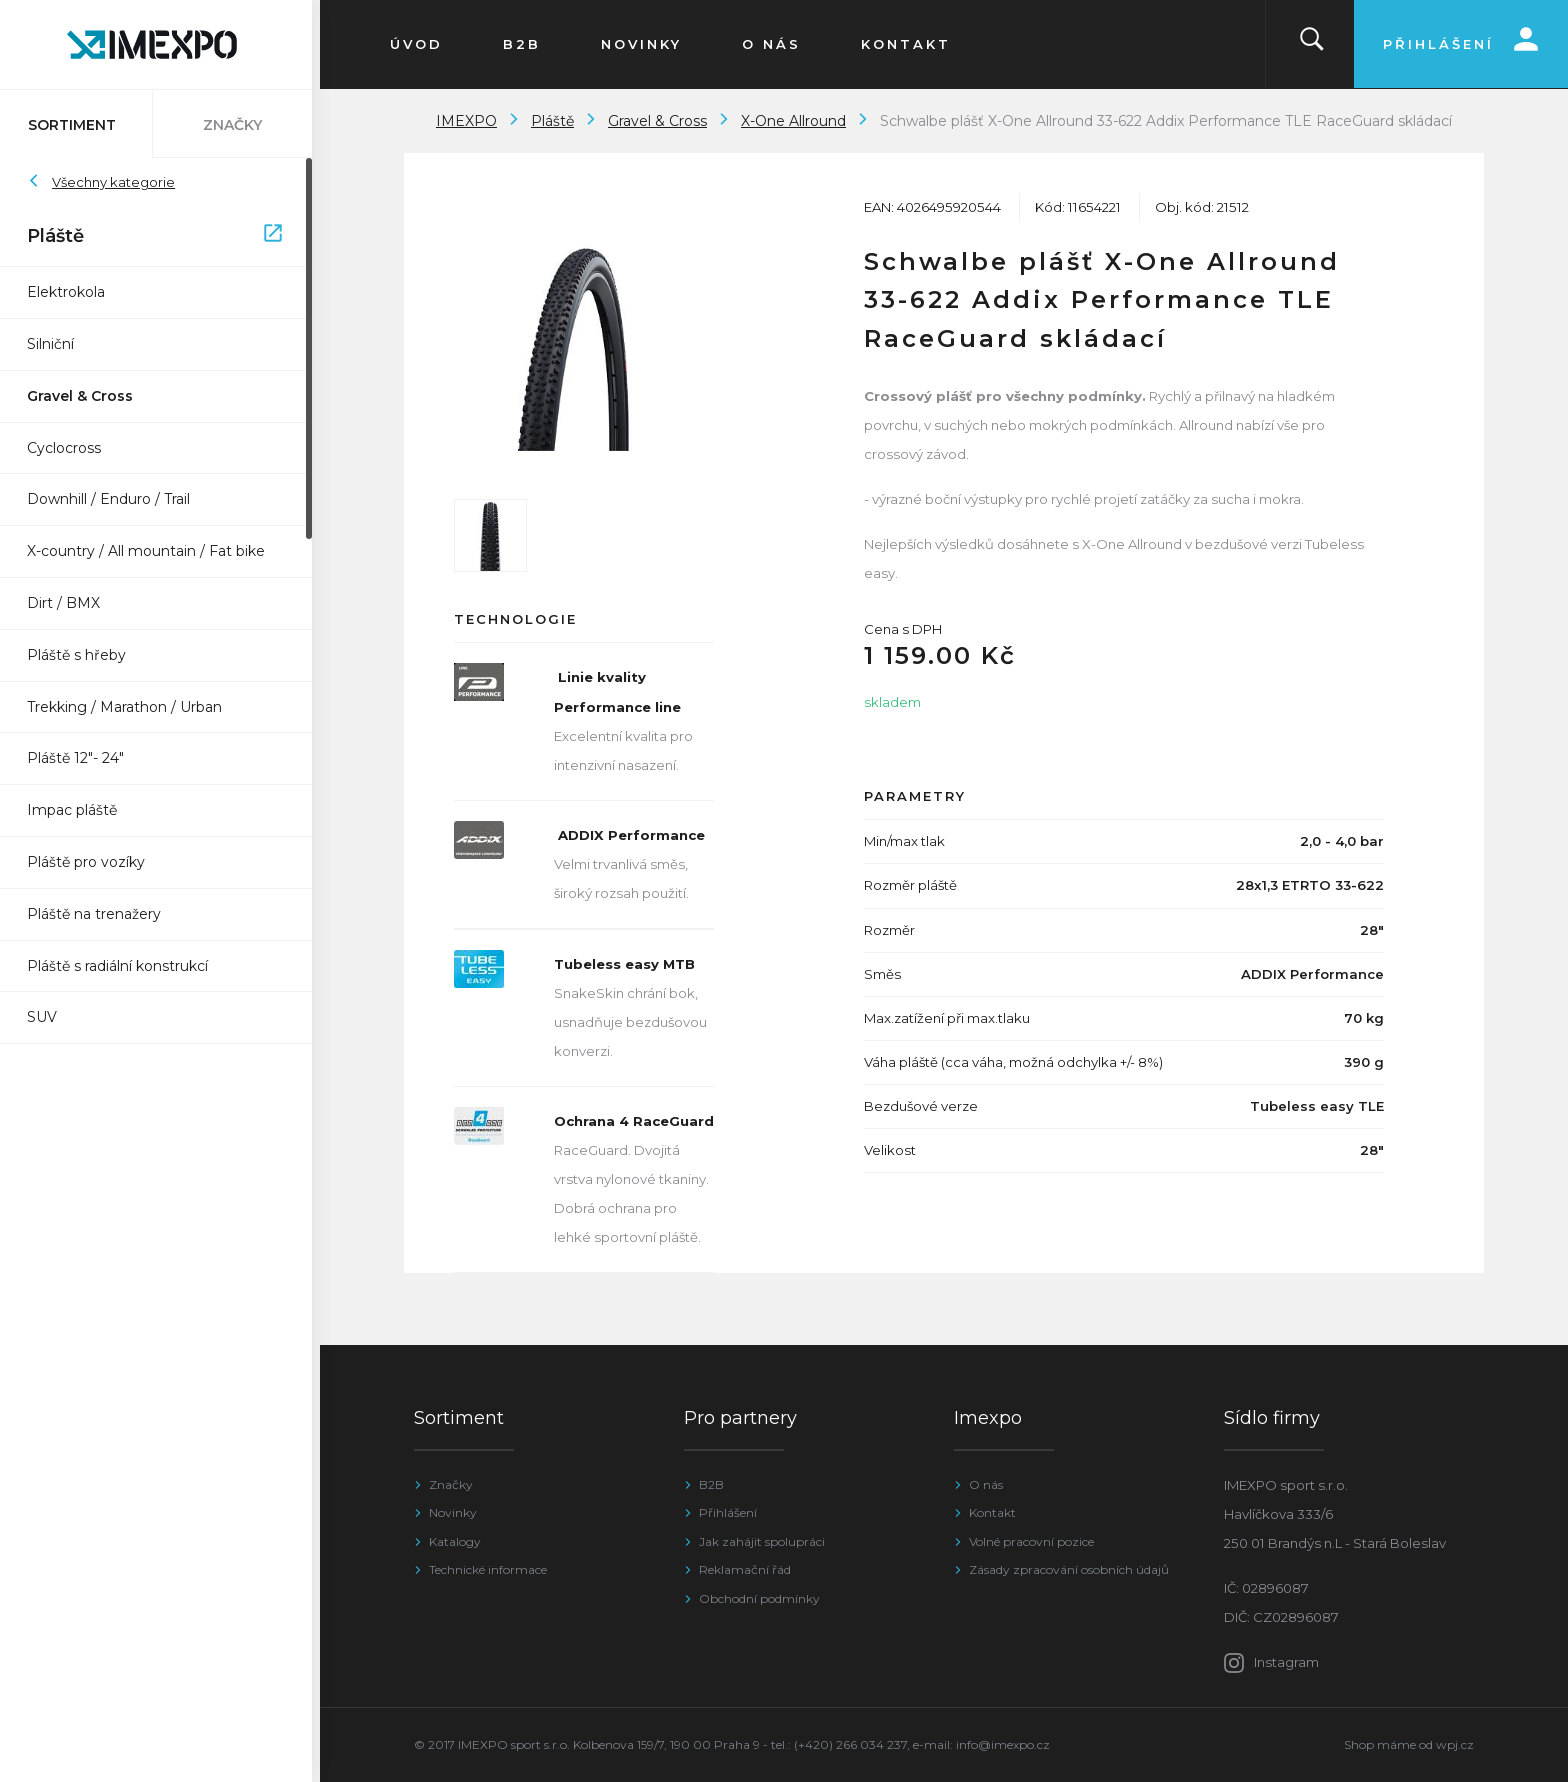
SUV (50, 1017)
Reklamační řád (745, 1569)
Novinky (453, 1512)
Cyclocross (72, 448)
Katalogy (455, 1541)
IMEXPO (466, 121)
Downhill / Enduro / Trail (116, 499)
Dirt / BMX (71, 603)
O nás (986, 1484)
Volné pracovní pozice (1031, 1541)
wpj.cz (1455, 1744)
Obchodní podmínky (759, 1598)
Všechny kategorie (109, 182)
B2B (711, 1484)
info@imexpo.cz (1003, 1744)
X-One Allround (793, 121)
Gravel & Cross (88, 396)
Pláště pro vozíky (94, 862)
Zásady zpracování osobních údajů (1069, 1569)
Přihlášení (728, 1512)
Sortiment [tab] (80, 125)
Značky (451, 1484)
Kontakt (992, 1512)
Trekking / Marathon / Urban (132, 707)
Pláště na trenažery (102, 914)
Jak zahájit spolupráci (762, 1541)
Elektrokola (74, 292)
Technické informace (488, 1569)
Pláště (162, 237)
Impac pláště (80, 810)
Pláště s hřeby (84, 655)
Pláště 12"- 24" (83, 758)
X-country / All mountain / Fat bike (154, 551)
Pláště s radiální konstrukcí (125, 966)
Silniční (58, 344)
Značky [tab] (240, 125)
